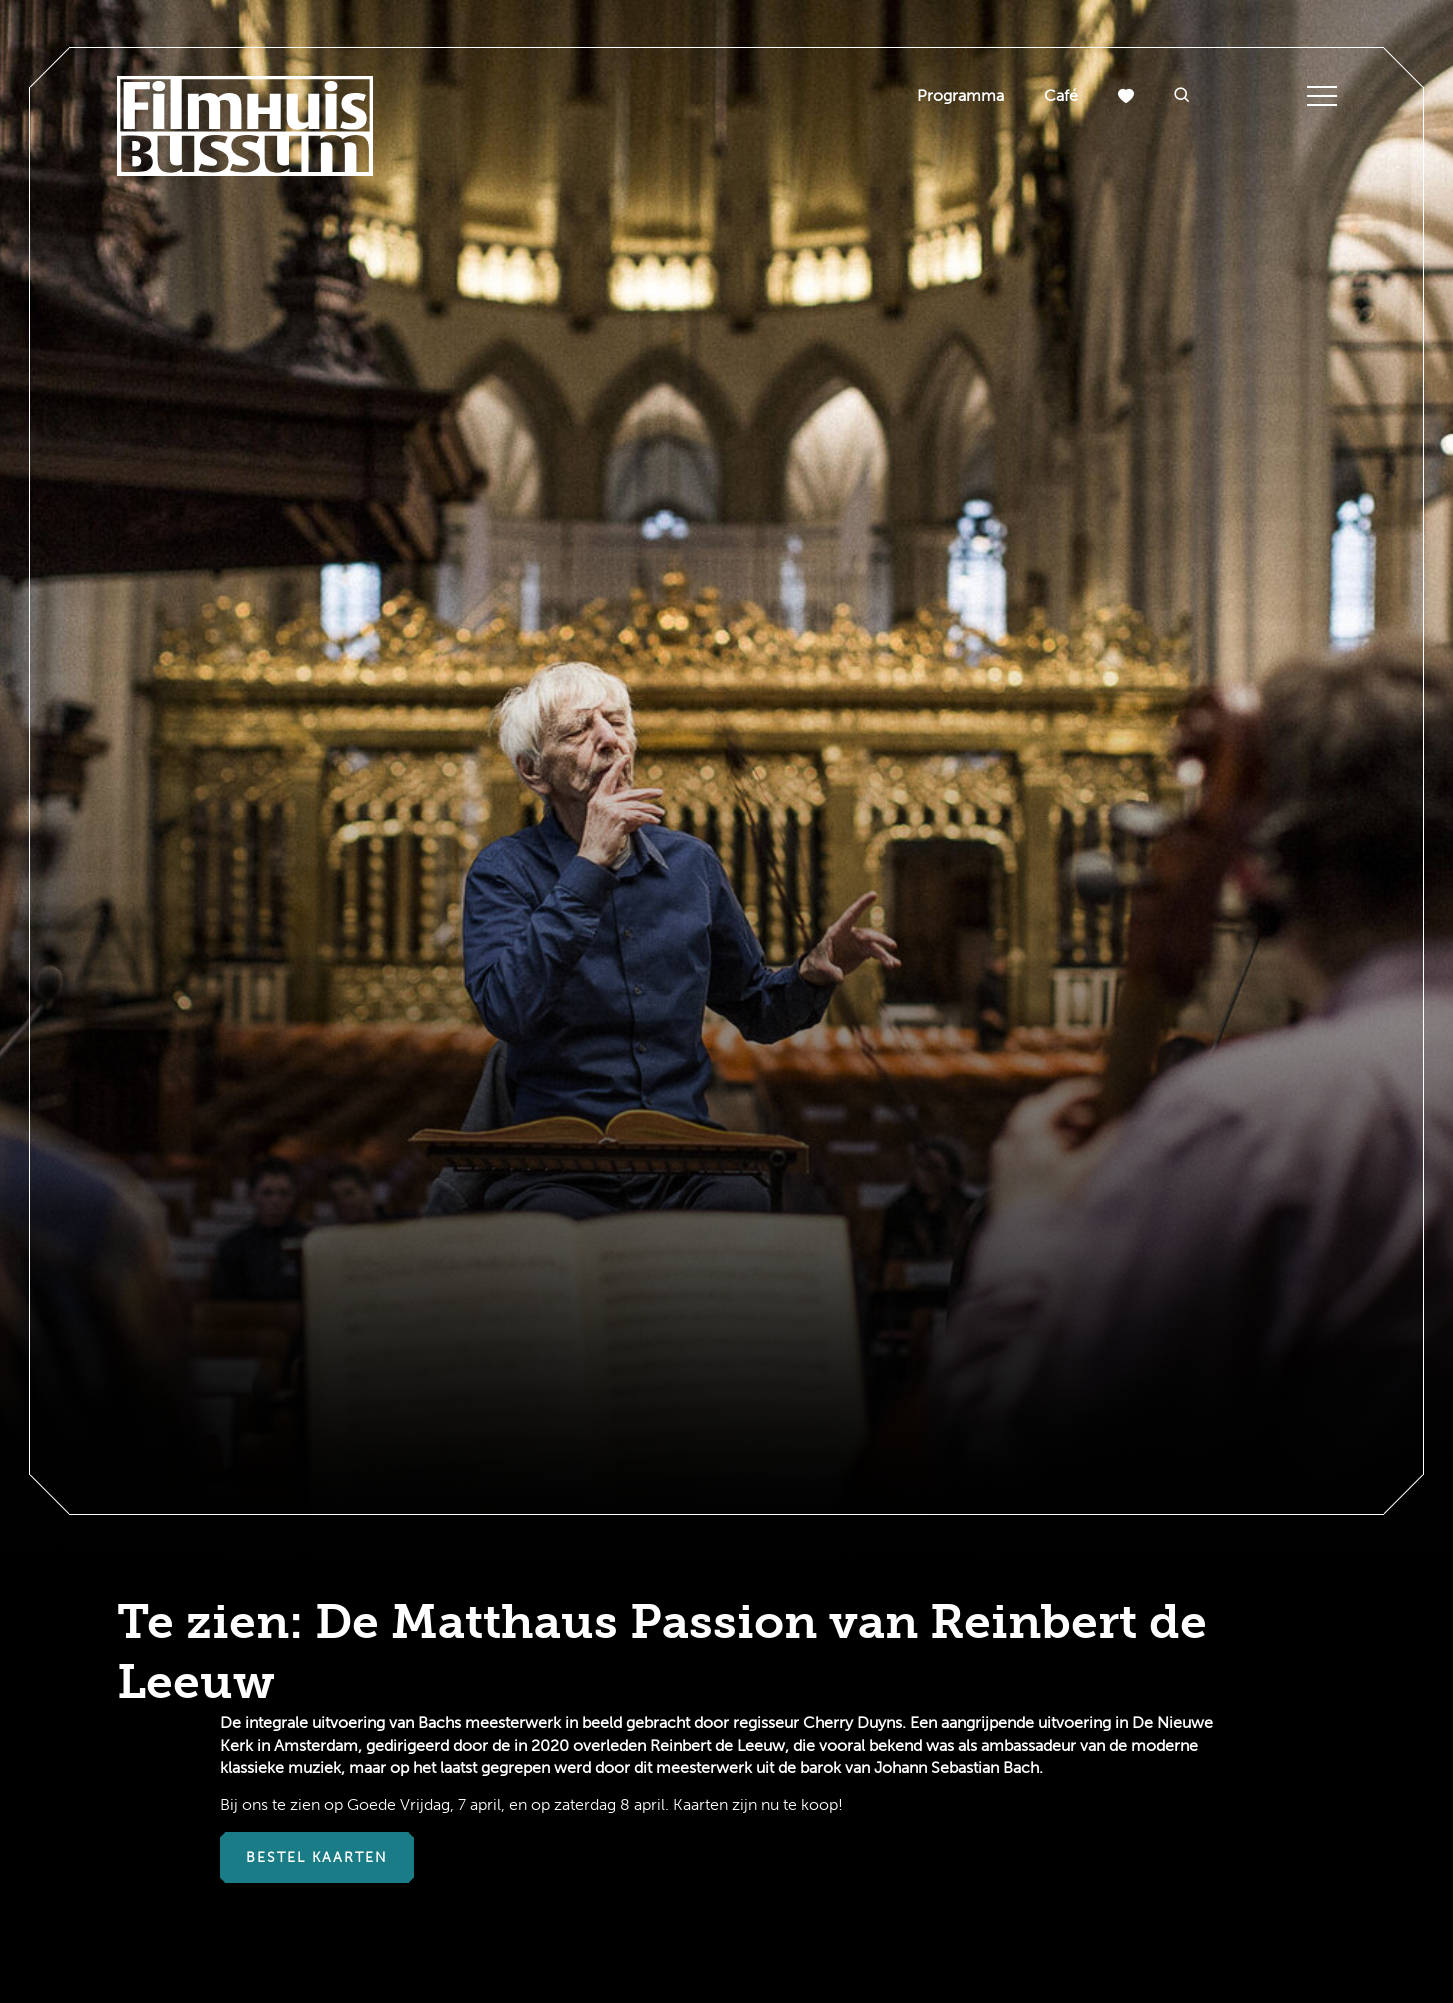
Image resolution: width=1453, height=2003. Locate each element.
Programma (960, 95)
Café (1061, 95)
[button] (1182, 96)
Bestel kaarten (317, 1857)
